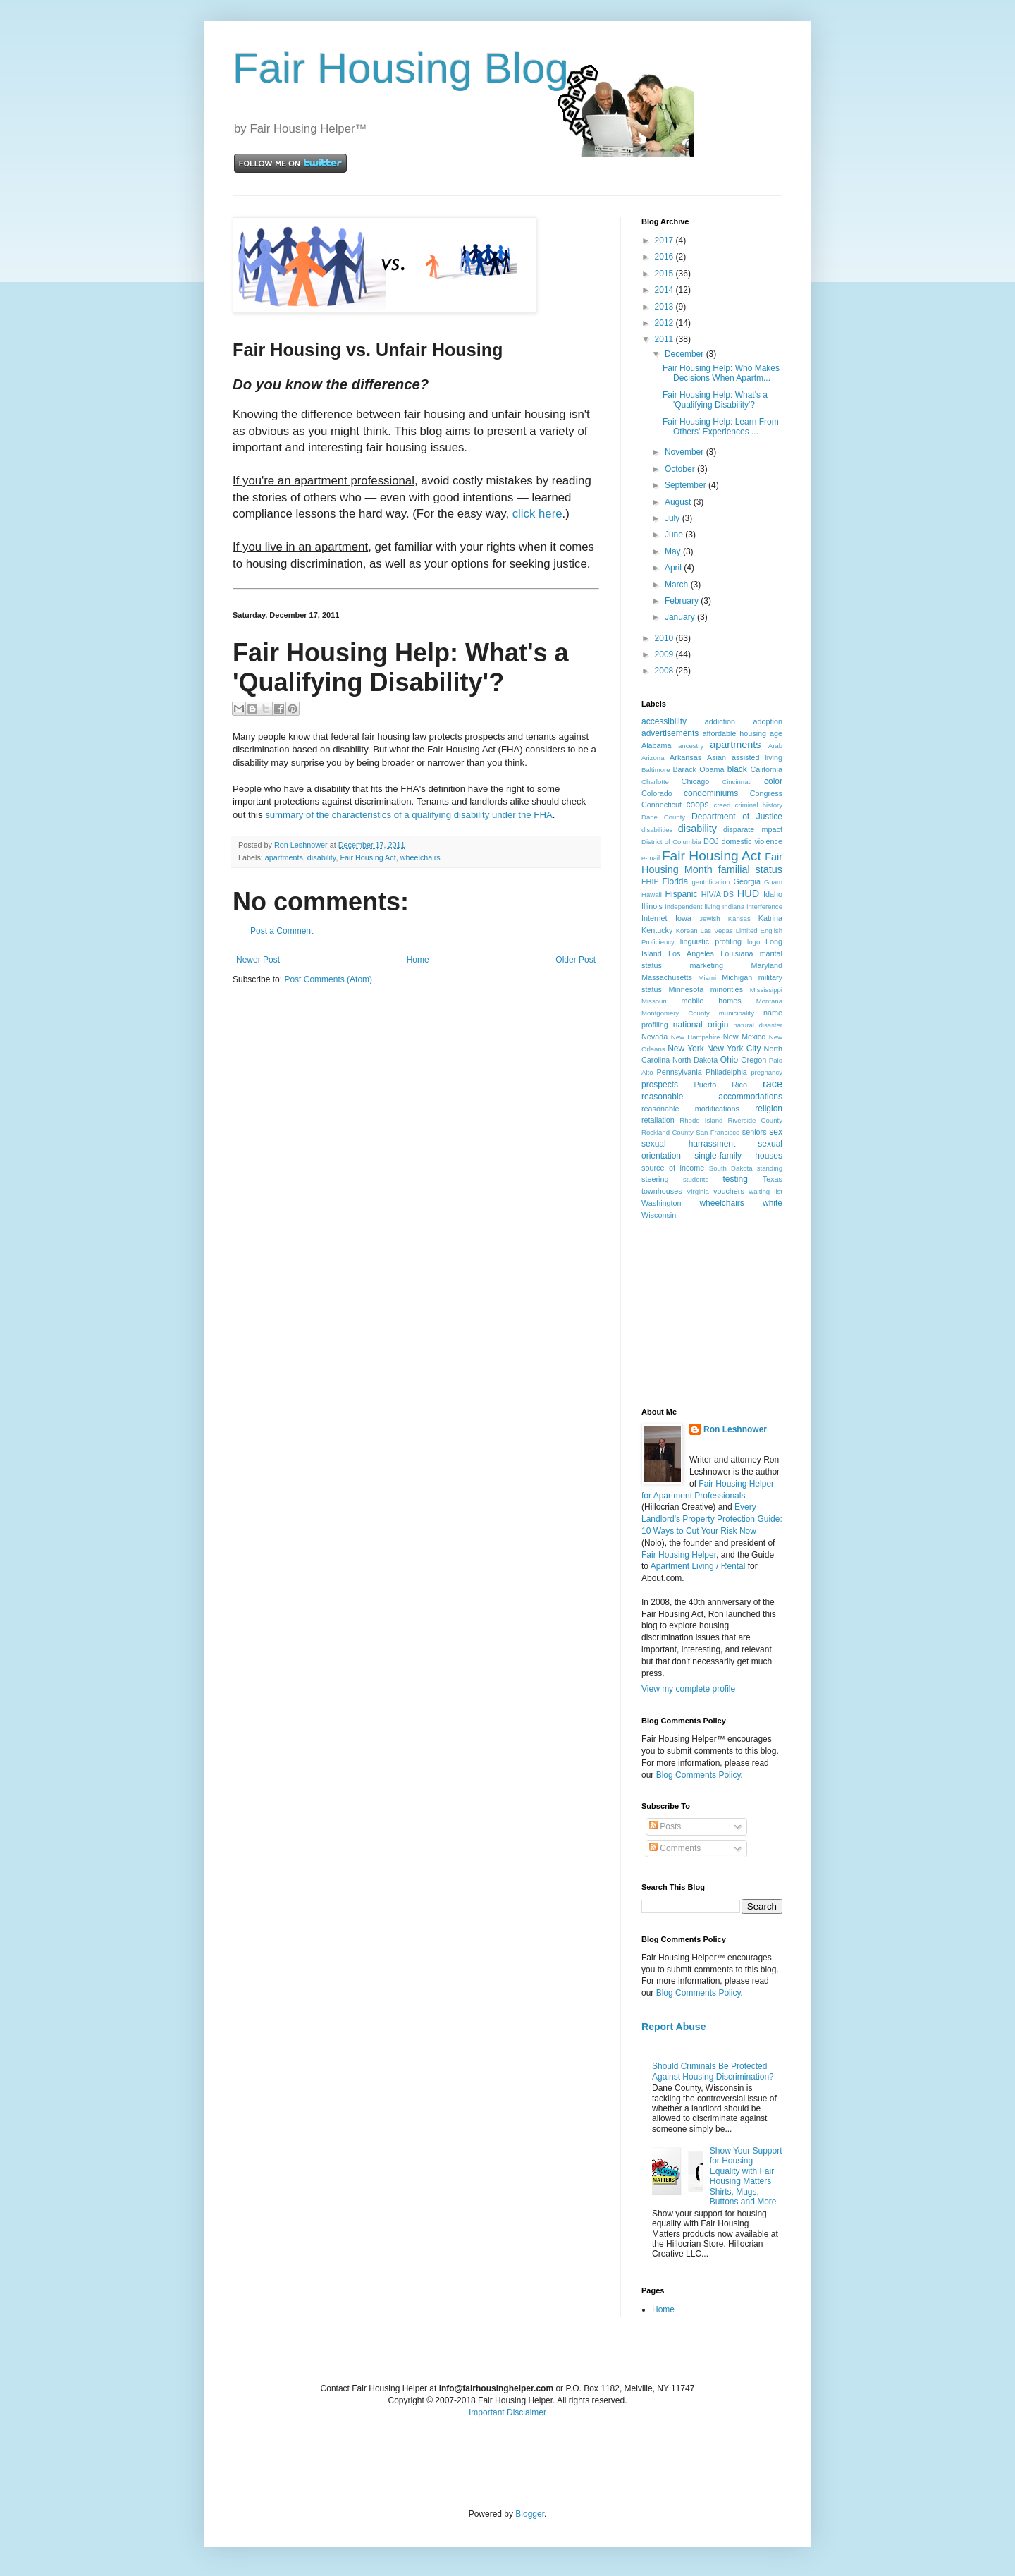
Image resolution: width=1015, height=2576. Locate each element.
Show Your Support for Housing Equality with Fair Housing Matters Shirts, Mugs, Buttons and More (746, 2176)
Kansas (739, 918)
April (674, 568)
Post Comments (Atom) (328, 979)
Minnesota (685, 989)
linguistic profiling (711, 941)
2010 (665, 638)
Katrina (770, 918)
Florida (676, 881)
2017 (665, 240)
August (679, 502)
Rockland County (667, 1132)
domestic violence (751, 841)
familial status (750, 869)
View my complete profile (688, 1689)
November (685, 452)
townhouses (661, 1191)
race (772, 1083)
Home (418, 960)
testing (735, 1179)
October (681, 469)
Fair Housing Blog (401, 68)
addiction (720, 721)
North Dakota (695, 1060)
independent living (692, 906)
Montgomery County (675, 1013)
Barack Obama (698, 769)
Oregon (753, 1060)
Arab (775, 746)
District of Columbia (671, 842)
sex (775, 1132)
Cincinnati (736, 782)
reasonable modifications (690, 1108)
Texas (772, 1179)
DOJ (711, 841)
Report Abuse (673, 2026)
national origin (701, 1025)
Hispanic (681, 894)
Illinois (652, 906)
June (675, 534)
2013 (665, 307)
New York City (734, 1049)
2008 (665, 671)
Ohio (729, 1060)
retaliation (658, 1120)
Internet (654, 918)
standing (769, 1168)
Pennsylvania (679, 1072)
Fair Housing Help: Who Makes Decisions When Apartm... (721, 373)
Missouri (654, 1001)
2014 (665, 290)
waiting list (765, 1191)
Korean (687, 930)
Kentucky (656, 930)
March (678, 585)
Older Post (575, 960)
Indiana (733, 906)
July (673, 518)
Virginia (698, 1191)
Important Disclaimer (507, 2412)
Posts (665, 1826)
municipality (736, 1013)
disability (321, 857)
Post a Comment (281, 931)
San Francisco (717, 1132)
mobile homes (711, 1000)
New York (686, 1049)
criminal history (758, 805)
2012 (665, 323)
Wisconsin (658, 1215)
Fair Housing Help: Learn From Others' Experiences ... (721, 427)
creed (721, 805)
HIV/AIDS (717, 894)
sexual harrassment (688, 1144)
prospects (659, 1084)
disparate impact (752, 829)
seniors (754, 1132)
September (686, 485)
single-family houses (738, 1156)
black (737, 769)
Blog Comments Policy (698, 1775)
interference (764, 906)
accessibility (664, 721)
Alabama (656, 745)
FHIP (650, 881)
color (773, 781)
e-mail (650, 858)
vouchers (728, 1191)
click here (537, 513)
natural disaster (758, 1025)
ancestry (690, 746)
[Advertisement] (711, 1313)
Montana (769, 1001)
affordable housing (735, 733)
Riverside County (754, 1120)
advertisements (670, 733)
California (766, 769)
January (681, 617)
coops (698, 805)
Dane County (663, 817)
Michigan (737, 977)
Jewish (709, 918)
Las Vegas (717, 930)
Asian (716, 757)
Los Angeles (691, 953)
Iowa (683, 918)
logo (753, 942)
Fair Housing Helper (678, 1555)
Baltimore (655, 770)
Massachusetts (666, 977)
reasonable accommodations (711, 1096)
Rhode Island (700, 1120)
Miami (707, 978)
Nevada (654, 1036)
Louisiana (736, 953)
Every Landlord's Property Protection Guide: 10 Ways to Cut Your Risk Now (711, 1519)
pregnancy (766, 1072)
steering (654, 1179)
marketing (706, 965)
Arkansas (685, 757)
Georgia (747, 881)
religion (768, 1108)
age (776, 733)
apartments (284, 857)
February (683, 601)
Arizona (653, 758)
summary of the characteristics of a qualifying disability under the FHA (409, 815)
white (772, 1203)
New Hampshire (695, 1037)
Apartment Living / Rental (698, 1566)
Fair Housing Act (367, 857)
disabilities (656, 830)
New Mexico (744, 1036)
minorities (726, 989)
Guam (773, 882)
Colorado (656, 793)
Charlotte (655, 782)
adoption (767, 721)
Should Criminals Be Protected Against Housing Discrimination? (713, 2071)
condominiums (711, 793)
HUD (748, 893)
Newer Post (258, 960)
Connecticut (661, 804)
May (674, 551)
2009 (665, 654)
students (695, 1179)
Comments (675, 1848)
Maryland (766, 965)
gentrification (711, 882)
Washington (661, 1203)
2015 (665, 274)
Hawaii (651, 894)
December (685, 354)
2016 (665, 257)
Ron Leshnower (735, 1429)
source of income (672, 1168)
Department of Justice (736, 817)
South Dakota (731, 1168)
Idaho (772, 894)
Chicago (696, 781)
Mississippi (766, 990)
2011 (665, 339)
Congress (766, 793)
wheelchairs (420, 857)
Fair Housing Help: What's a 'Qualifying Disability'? (715, 400)
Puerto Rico (720, 1084)
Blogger (529, 2514)
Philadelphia (726, 1072)
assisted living (757, 757)
